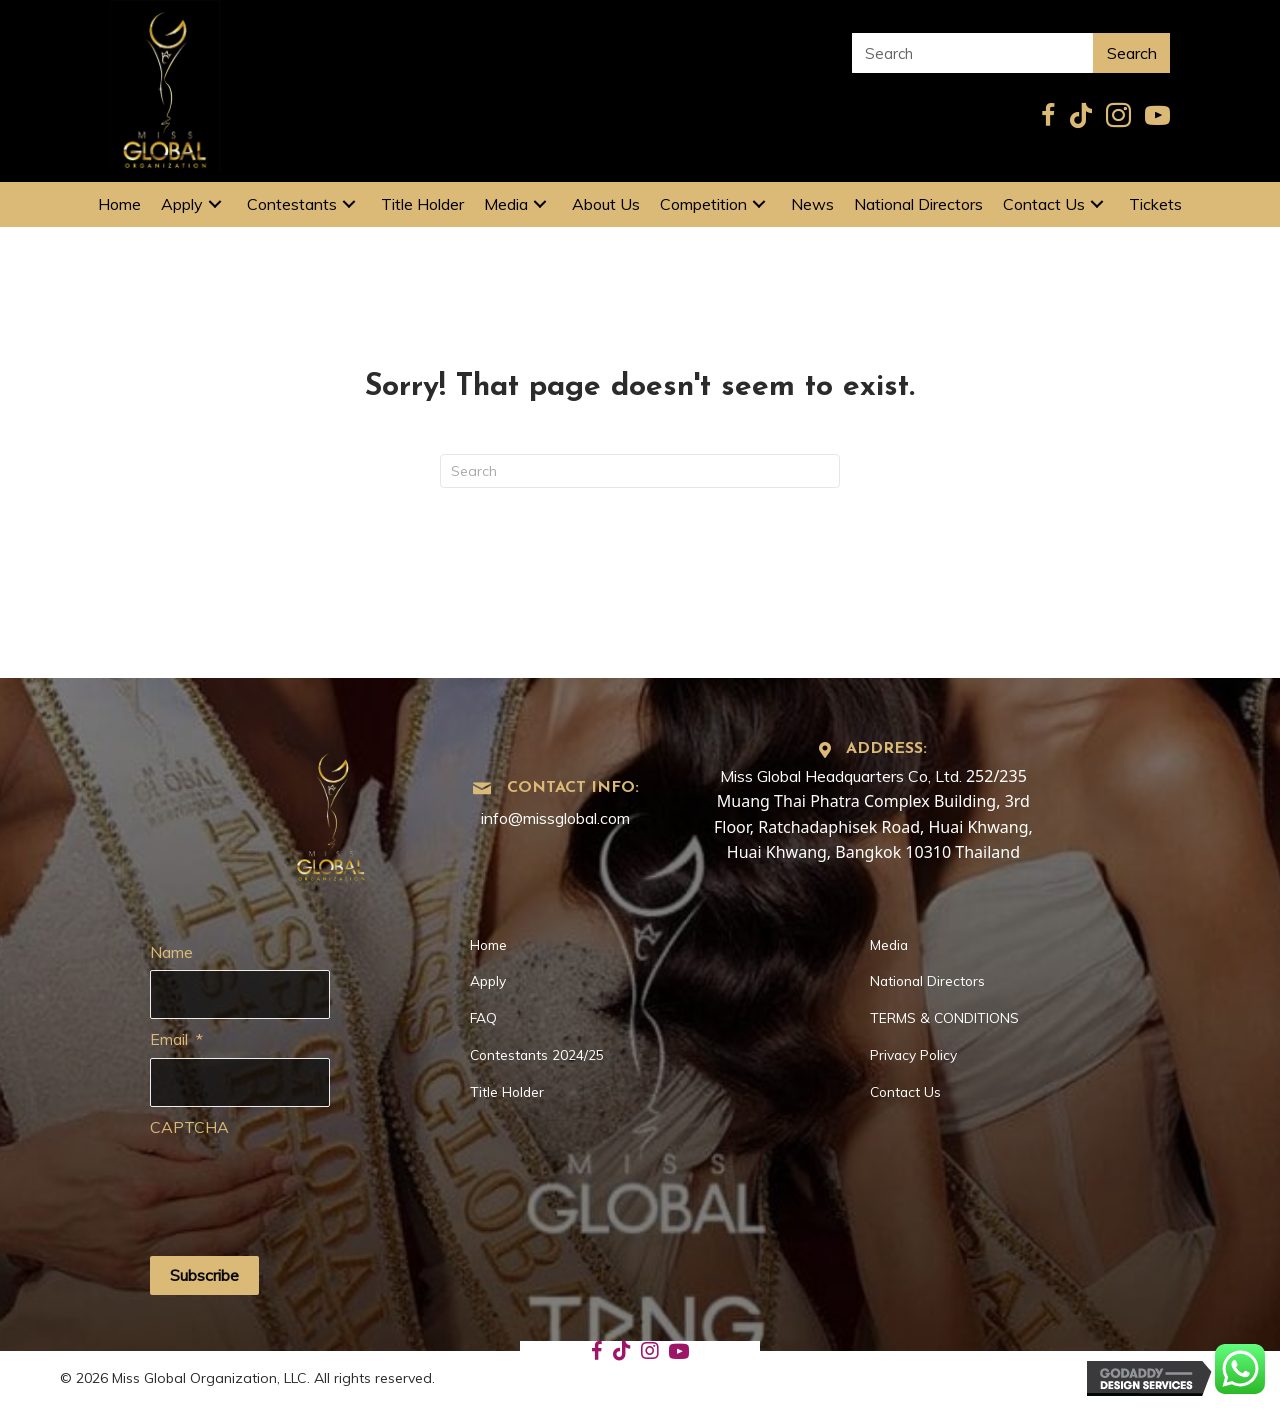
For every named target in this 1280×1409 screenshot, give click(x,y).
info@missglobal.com (555, 818)
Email (176, 1039)
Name (171, 952)
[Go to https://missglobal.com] (331, 810)
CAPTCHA (189, 1127)
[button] (215, 204)
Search (1132, 53)
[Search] (640, 471)
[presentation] (302, 1185)
